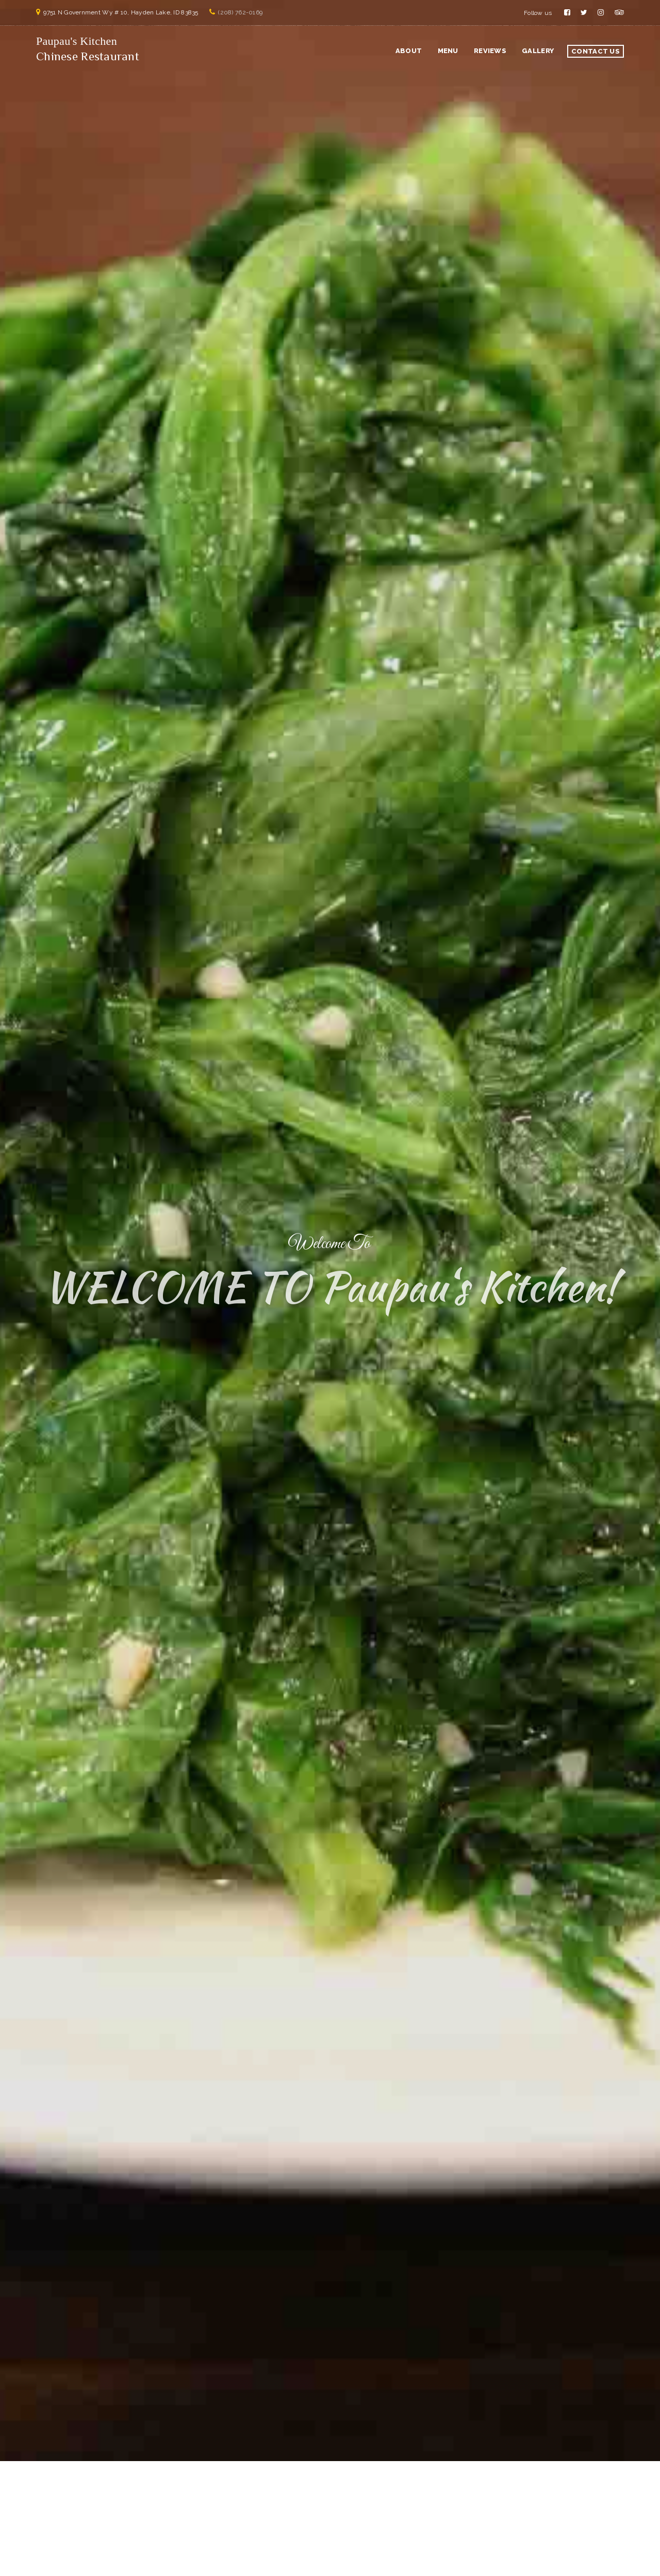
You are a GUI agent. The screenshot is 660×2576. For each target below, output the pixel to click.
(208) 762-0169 (240, 12)
